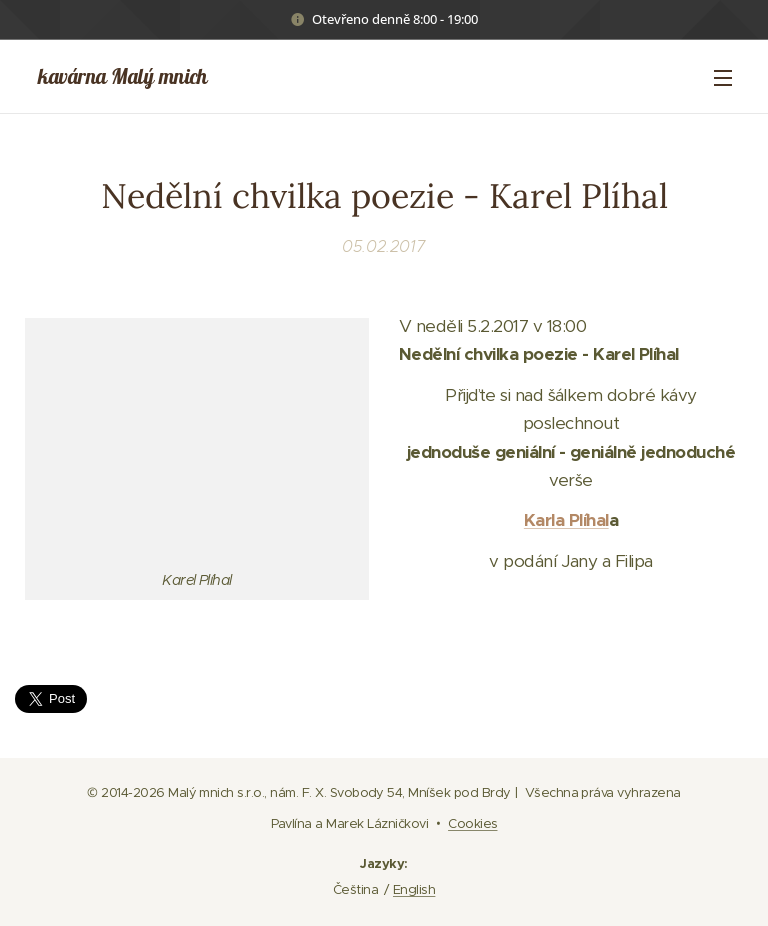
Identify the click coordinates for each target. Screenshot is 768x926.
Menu (723, 78)
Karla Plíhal (566, 520)
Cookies (472, 823)
